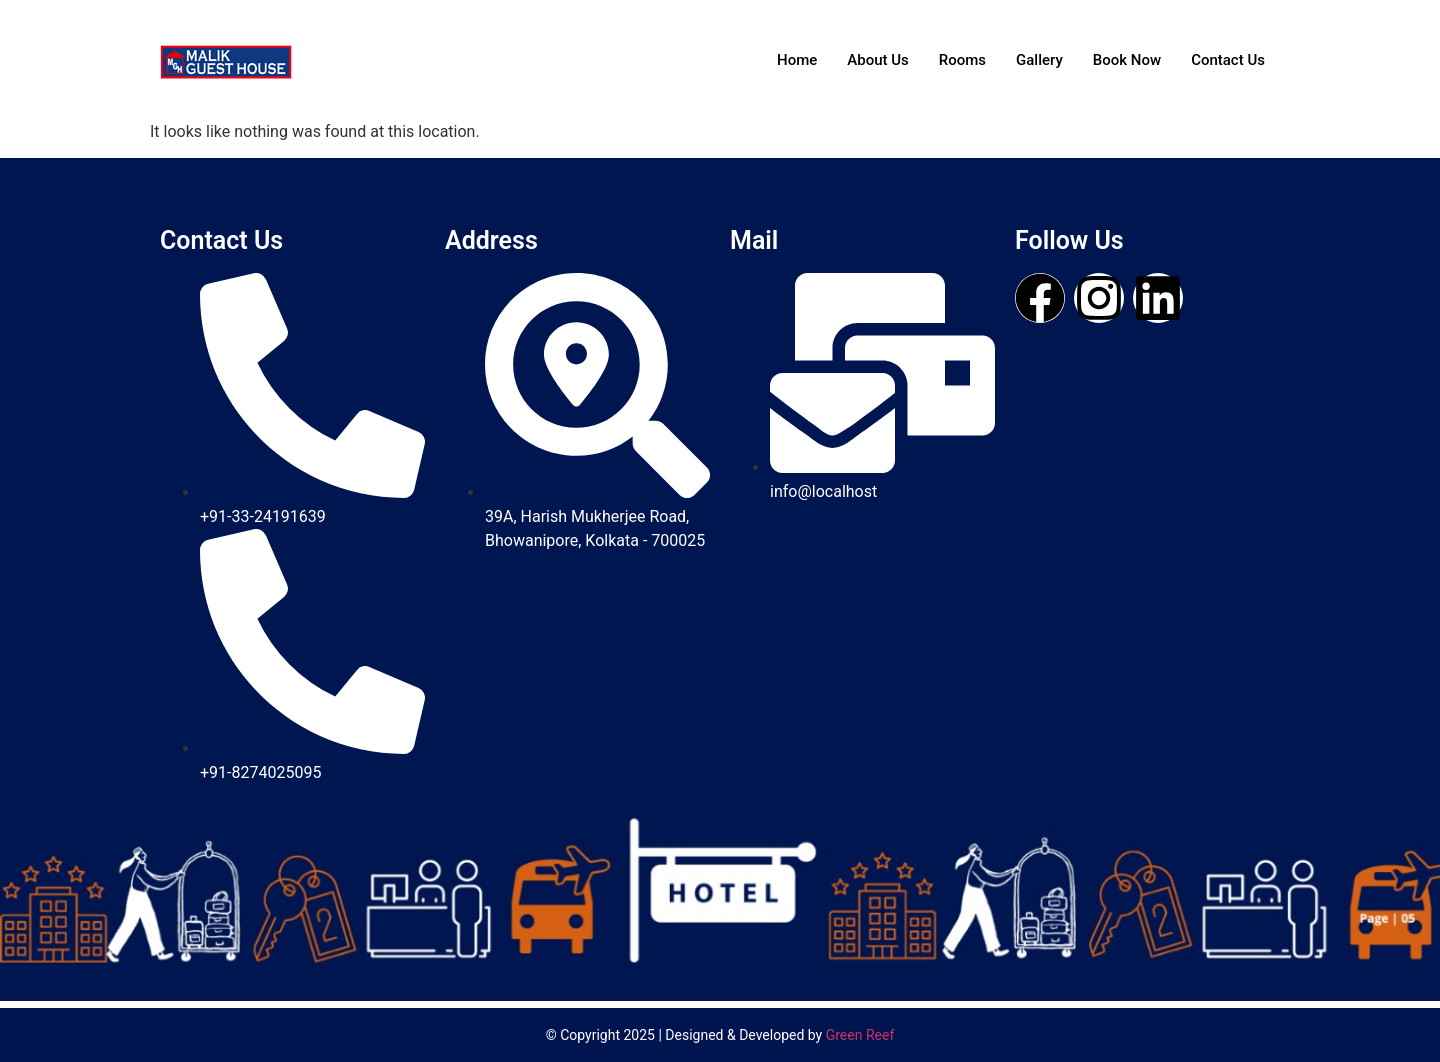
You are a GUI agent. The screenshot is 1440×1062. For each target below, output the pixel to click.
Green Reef (860, 1035)
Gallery (1039, 60)
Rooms (962, 60)
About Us (878, 60)
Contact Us (1228, 60)
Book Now (1127, 60)
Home (797, 60)
